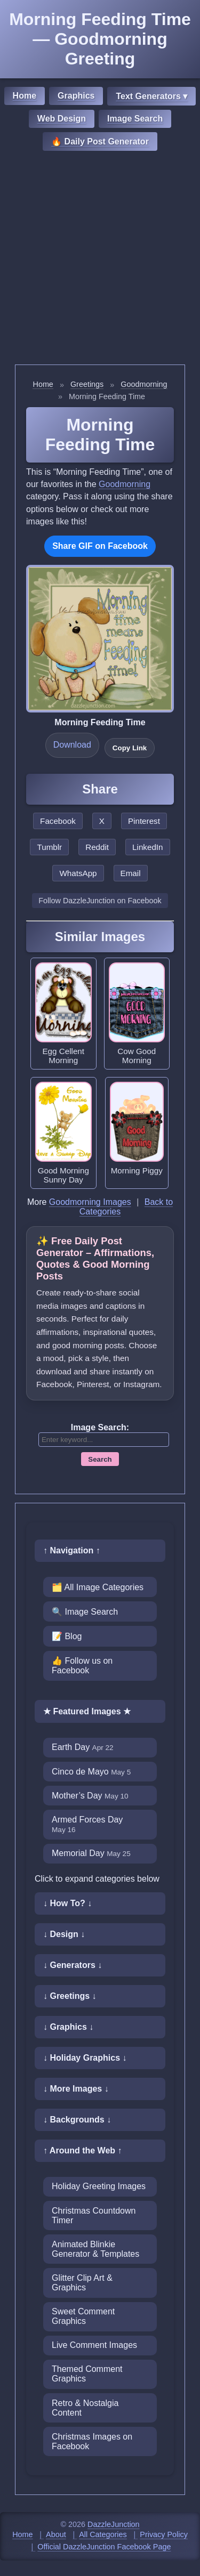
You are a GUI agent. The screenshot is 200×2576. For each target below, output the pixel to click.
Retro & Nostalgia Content (85, 2408)
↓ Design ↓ (64, 1934)
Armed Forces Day (87, 1824)
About (56, 2534)
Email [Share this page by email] (131, 873)
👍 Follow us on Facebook (82, 1665)
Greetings (86, 384)
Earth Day (83, 1747)
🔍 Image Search (85, 1611)
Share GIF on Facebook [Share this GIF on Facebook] (100, 545)
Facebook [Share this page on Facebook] (58, 820)
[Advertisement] (100, 259)
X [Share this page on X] (102, 820)
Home (24, 95)
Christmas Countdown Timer (93, 2215)
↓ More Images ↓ (76, 2088)
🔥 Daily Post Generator (100, 141)
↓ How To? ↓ (67, 1903)
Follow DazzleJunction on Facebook (99, 900)
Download (72, 744)
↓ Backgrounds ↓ (77, 2119)
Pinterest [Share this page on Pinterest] (144, 820)
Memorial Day (91, 1853)
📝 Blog (67, 1636)
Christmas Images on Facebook (92, 2441)
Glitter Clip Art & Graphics (82, 2282)
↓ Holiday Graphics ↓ (84, 2057)
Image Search (135, 118)
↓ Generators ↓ (72, 1965)
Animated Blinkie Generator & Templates (95, 2249)
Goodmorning (144, 384)
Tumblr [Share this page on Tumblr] (49, 847)
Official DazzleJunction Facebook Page (104, 2546)
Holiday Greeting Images (99, 2186)
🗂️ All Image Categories (97, 1587)
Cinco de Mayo (91, 1771)
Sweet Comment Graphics (83, 2316)
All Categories (103, 2534)
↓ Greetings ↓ (70, 1995)
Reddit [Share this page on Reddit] (97, 847)
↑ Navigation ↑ (71, 1550)
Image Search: (100, 1427)
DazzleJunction (113, 2524)
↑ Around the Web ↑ (82, 2150)
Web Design (61, 118)
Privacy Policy (164, 2534)
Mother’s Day (90, 1795)
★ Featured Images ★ (87, 1711)
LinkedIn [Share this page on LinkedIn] (147, 847)
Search (99, 1459)
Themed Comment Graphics (87, 2373)
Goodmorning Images (90, 1201)
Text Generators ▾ (151, 96)
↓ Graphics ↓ (68, 2026)
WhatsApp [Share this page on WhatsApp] (78, 873)
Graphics (76, 95)
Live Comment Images (94, 2345)
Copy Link (130, 748)
